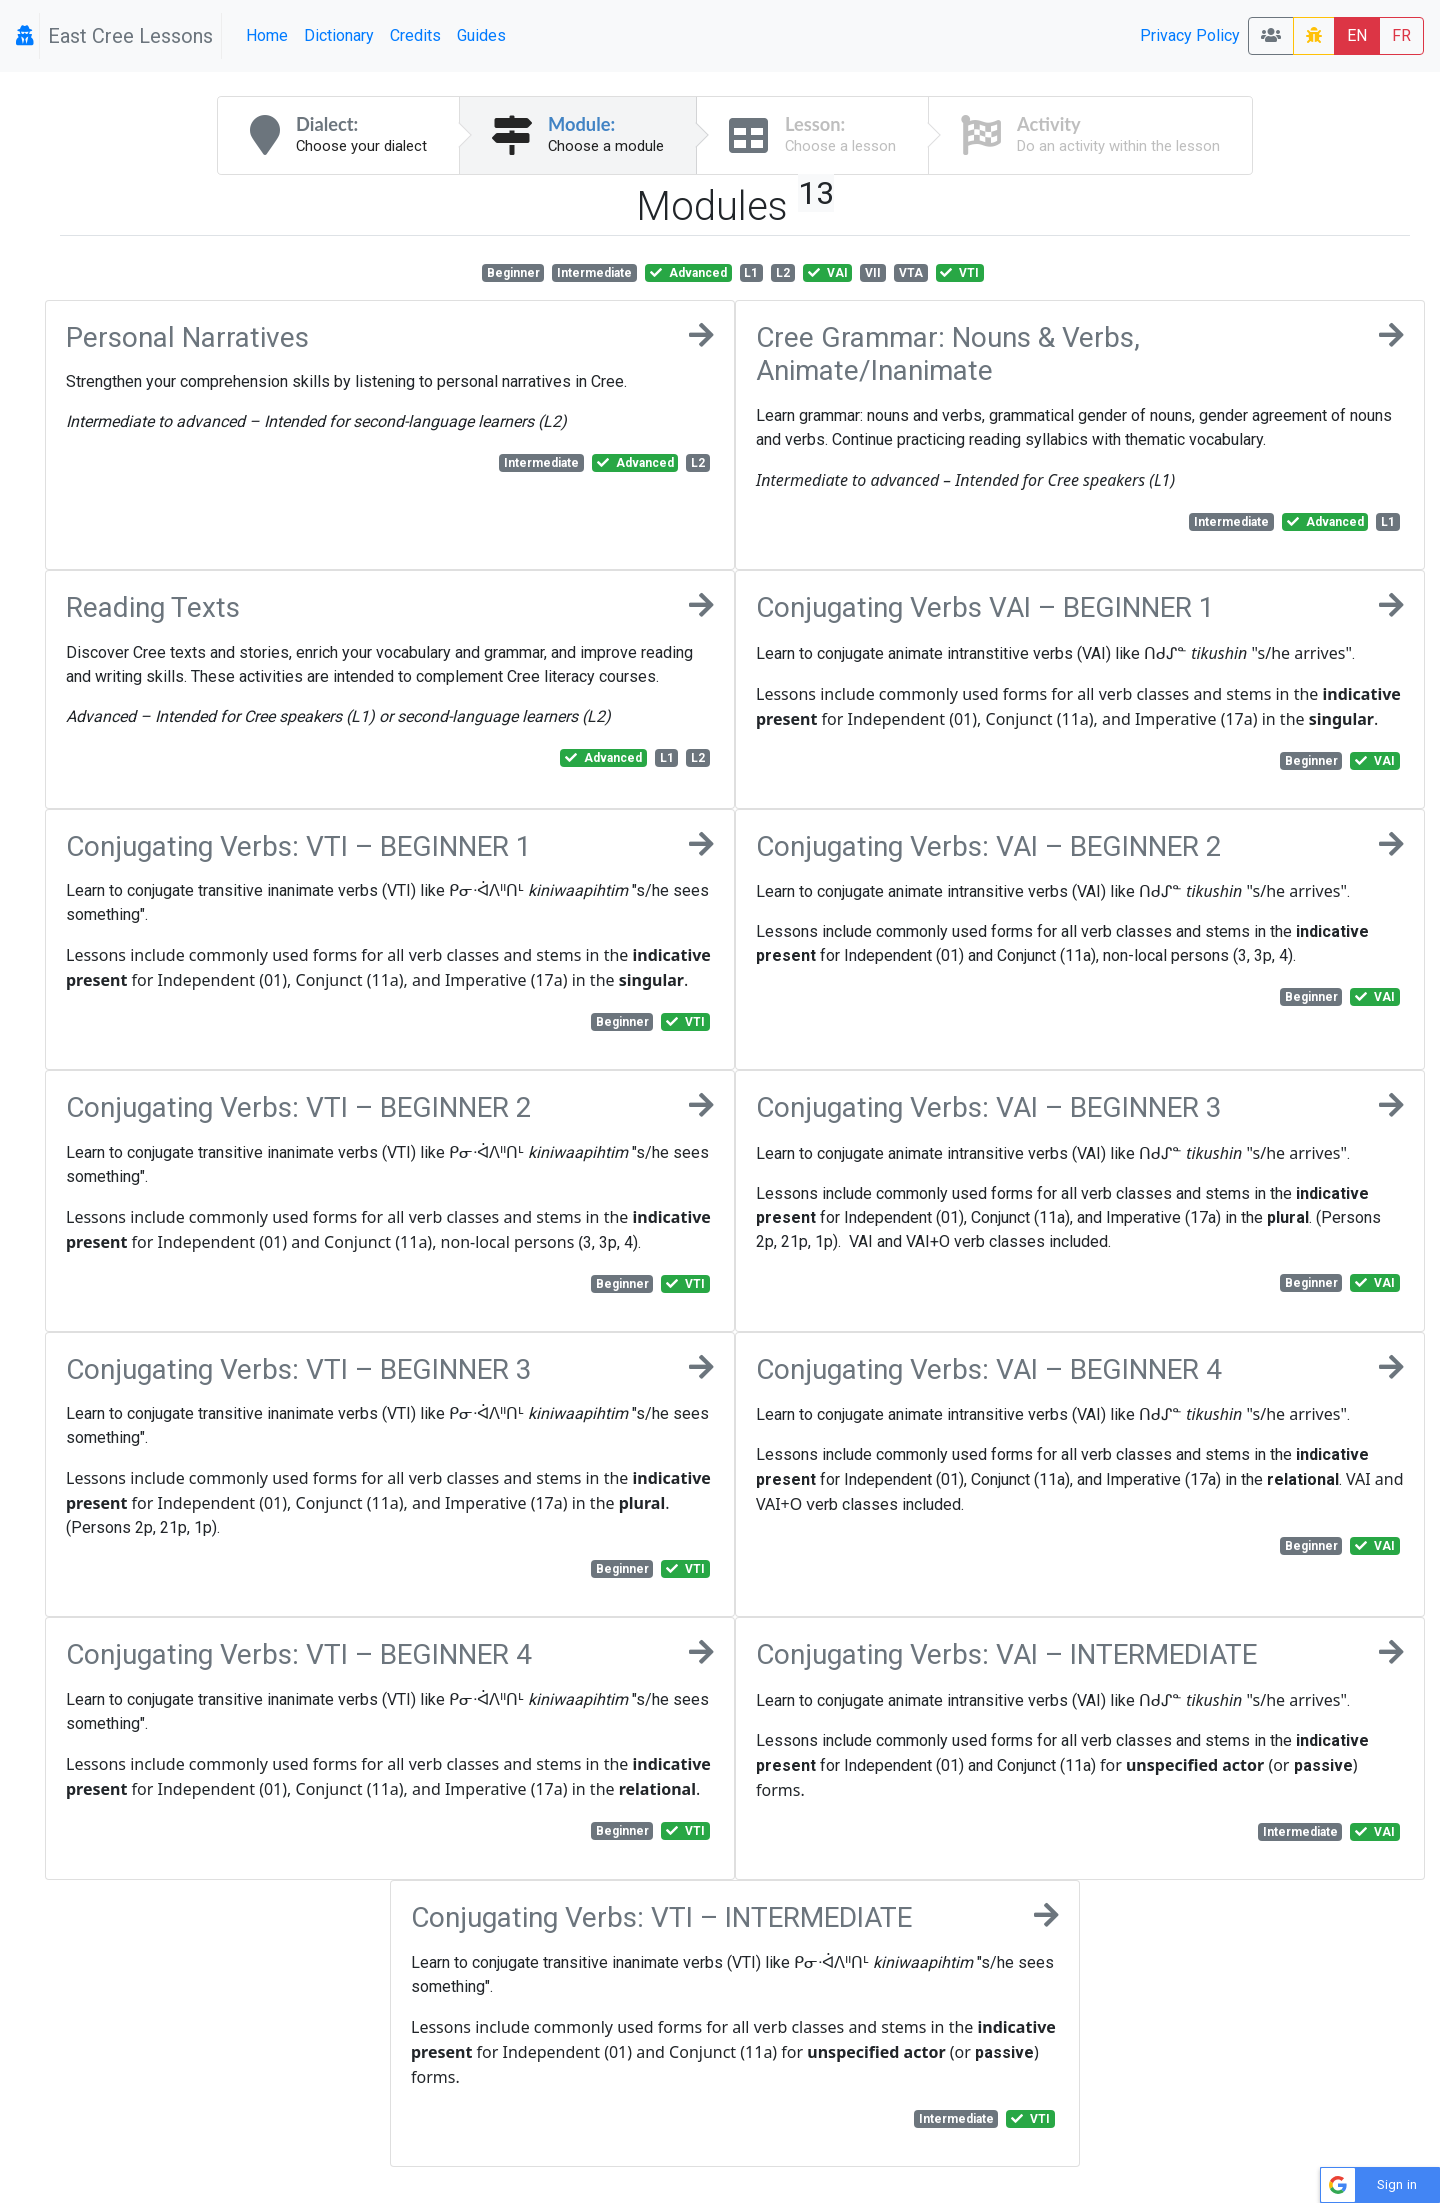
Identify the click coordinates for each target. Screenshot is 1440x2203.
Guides (481, 35)
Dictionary (339, 35)
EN (1357, 35)
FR (1401, 35)
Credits (415, 35)
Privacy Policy (1190, 35)
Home (267, 35)
